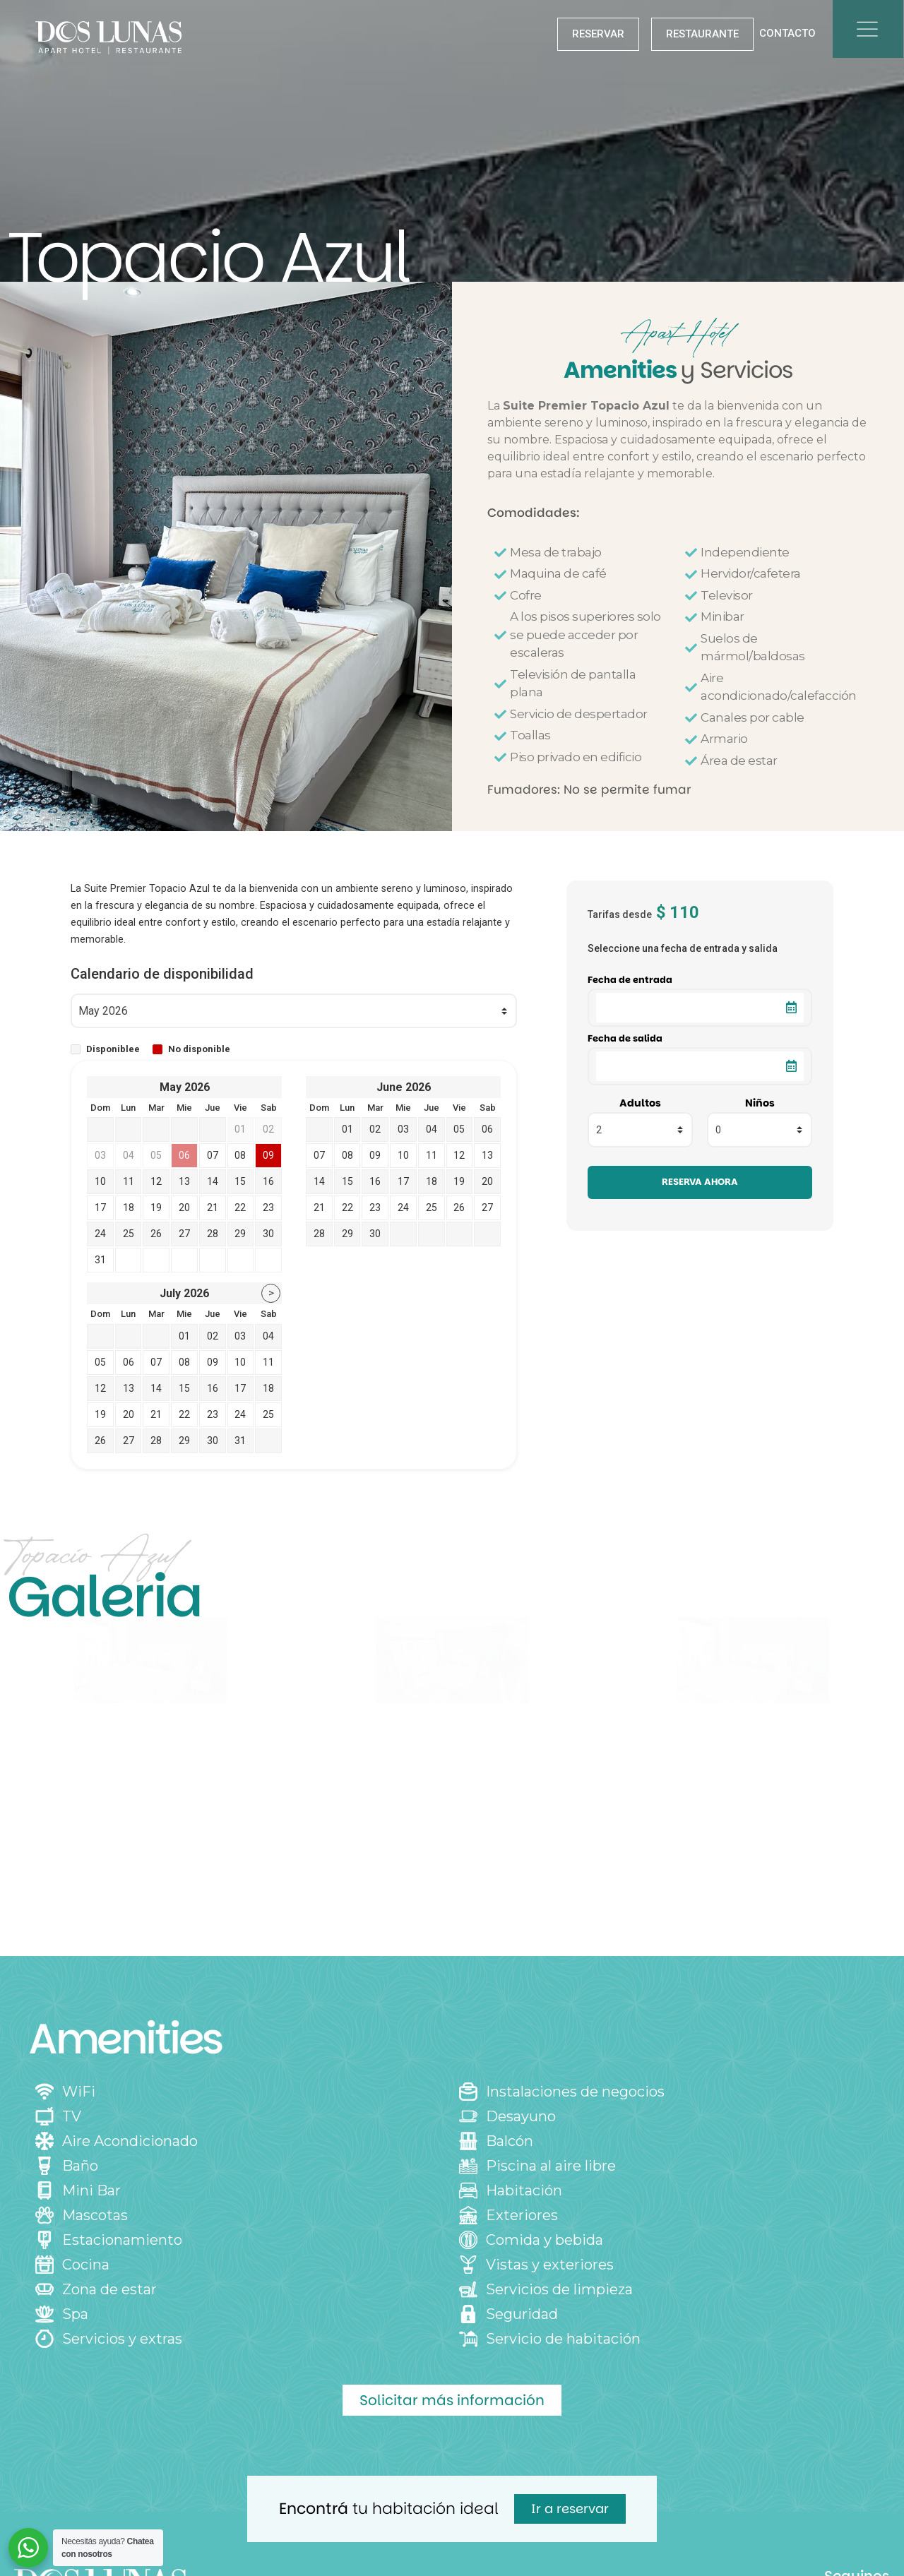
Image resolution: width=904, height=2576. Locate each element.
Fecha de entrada (630, 980)
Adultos (640, 1103)
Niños (760, 1103)
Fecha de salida (625, 1039)
